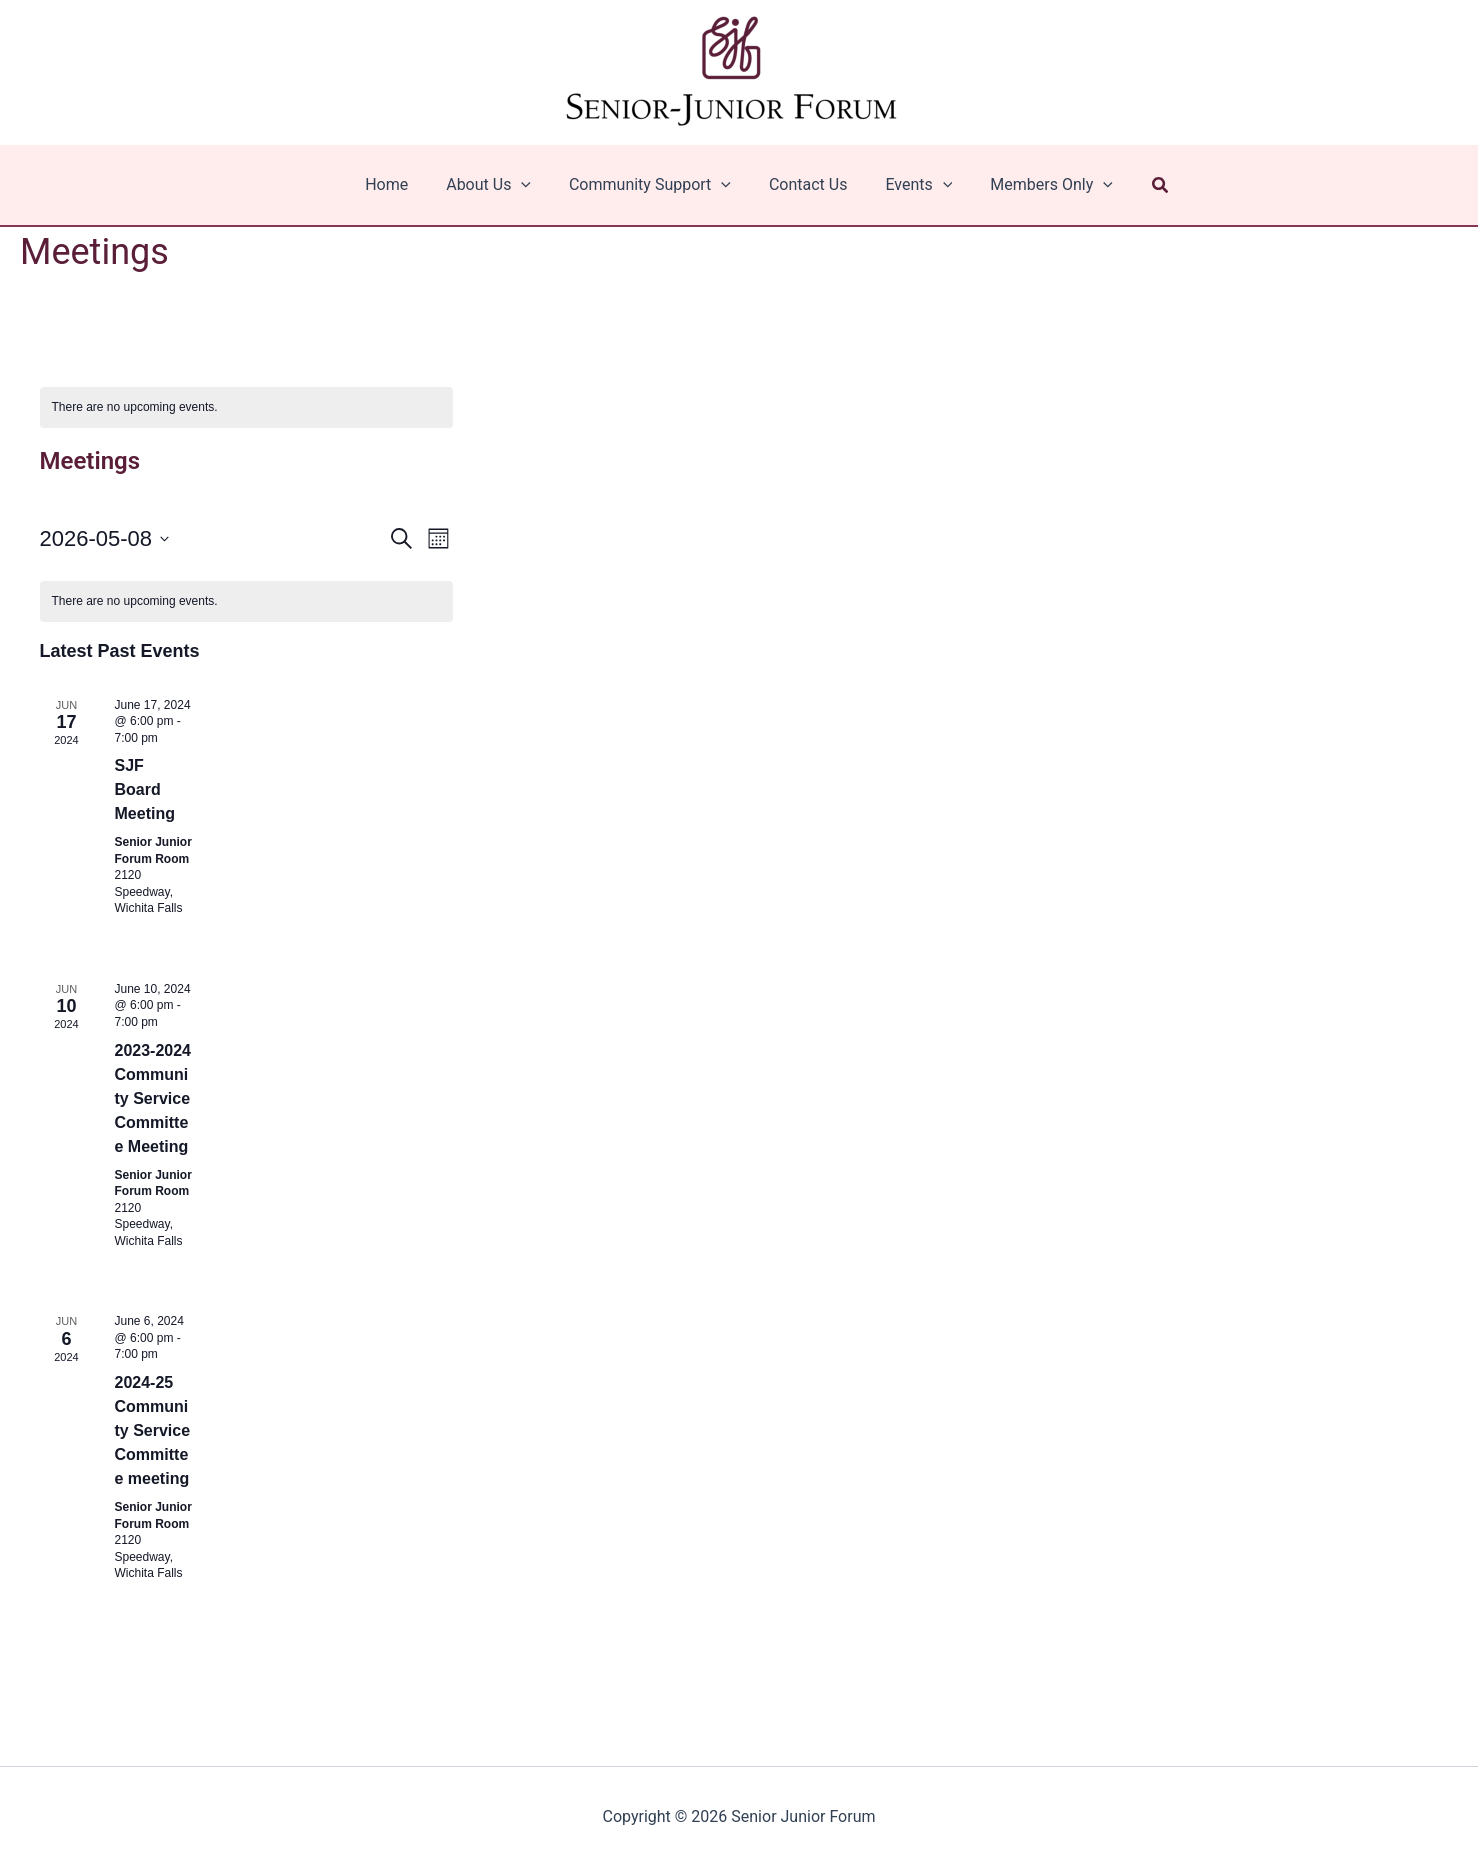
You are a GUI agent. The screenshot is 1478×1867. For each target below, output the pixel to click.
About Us (497, 185)
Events (909, 185)
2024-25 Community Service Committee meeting (153, 1430)
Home (401, 184)
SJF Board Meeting (145, 789)
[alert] (247, 407)
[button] (1143, 185)
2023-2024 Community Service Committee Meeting (153, 1098)
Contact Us (805, 184)
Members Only (1036, 185)
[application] (530, 185)
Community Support (653, 185)
